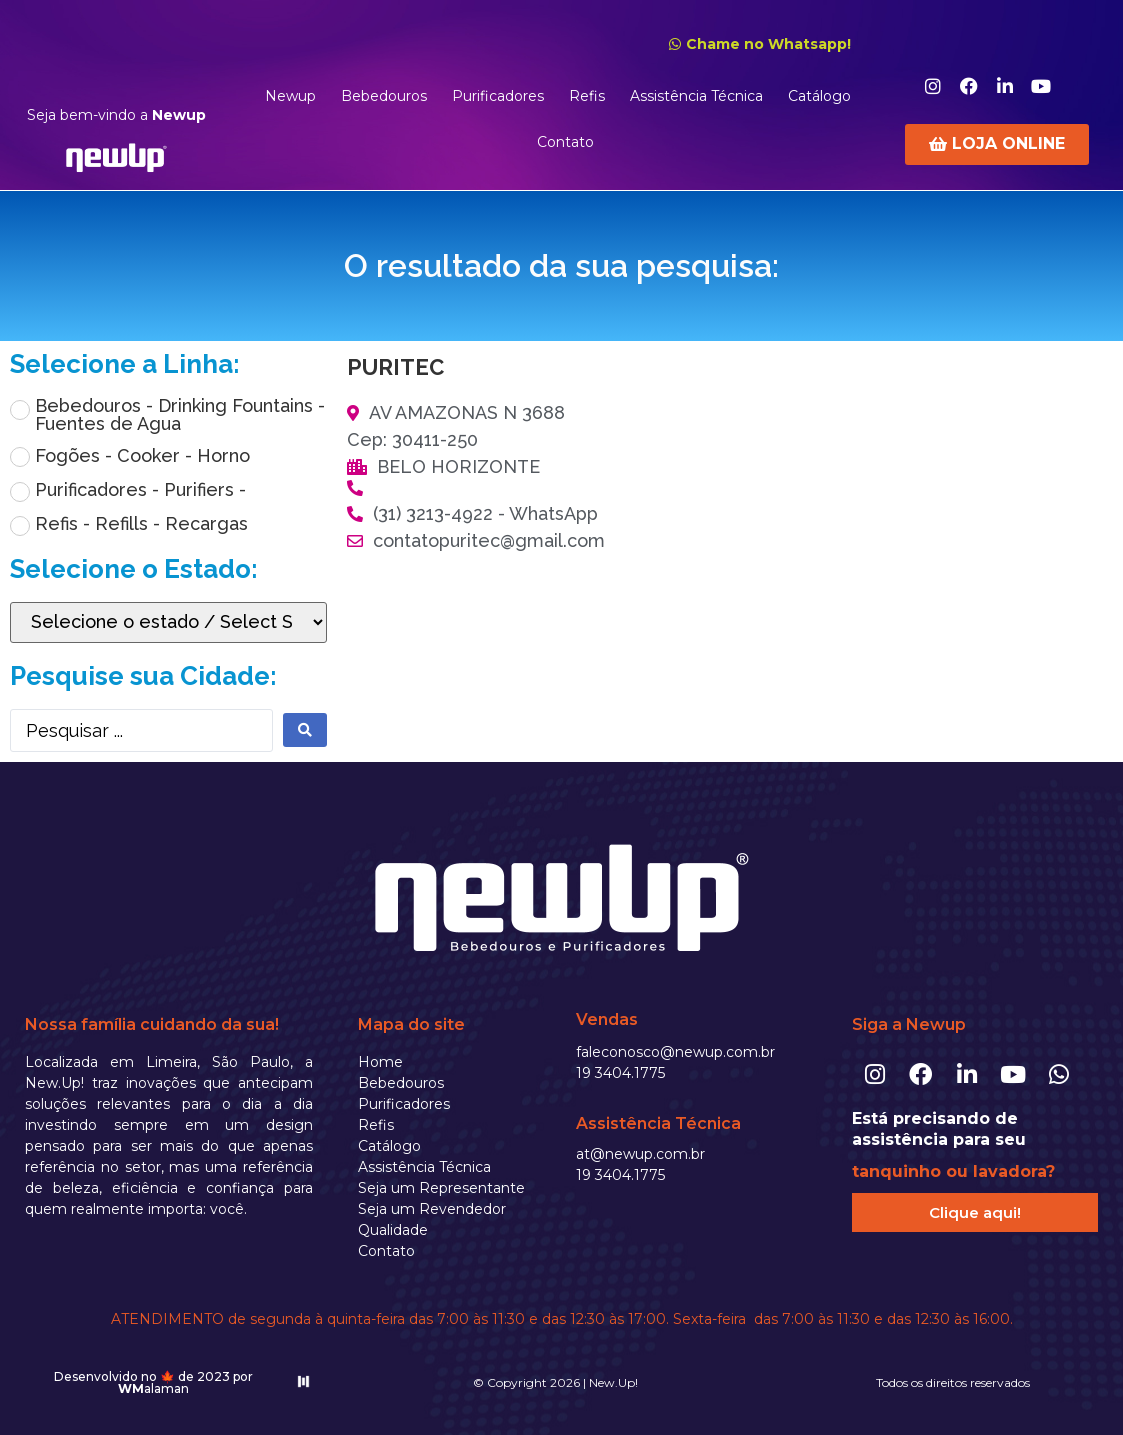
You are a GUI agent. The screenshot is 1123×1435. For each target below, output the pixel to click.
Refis (587, 96)
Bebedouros (384, 96)
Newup (290, 96)
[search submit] (305, 730)
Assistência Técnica (696, 96)
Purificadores (498, 96)
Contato (565, 142)
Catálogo (819, 96)
